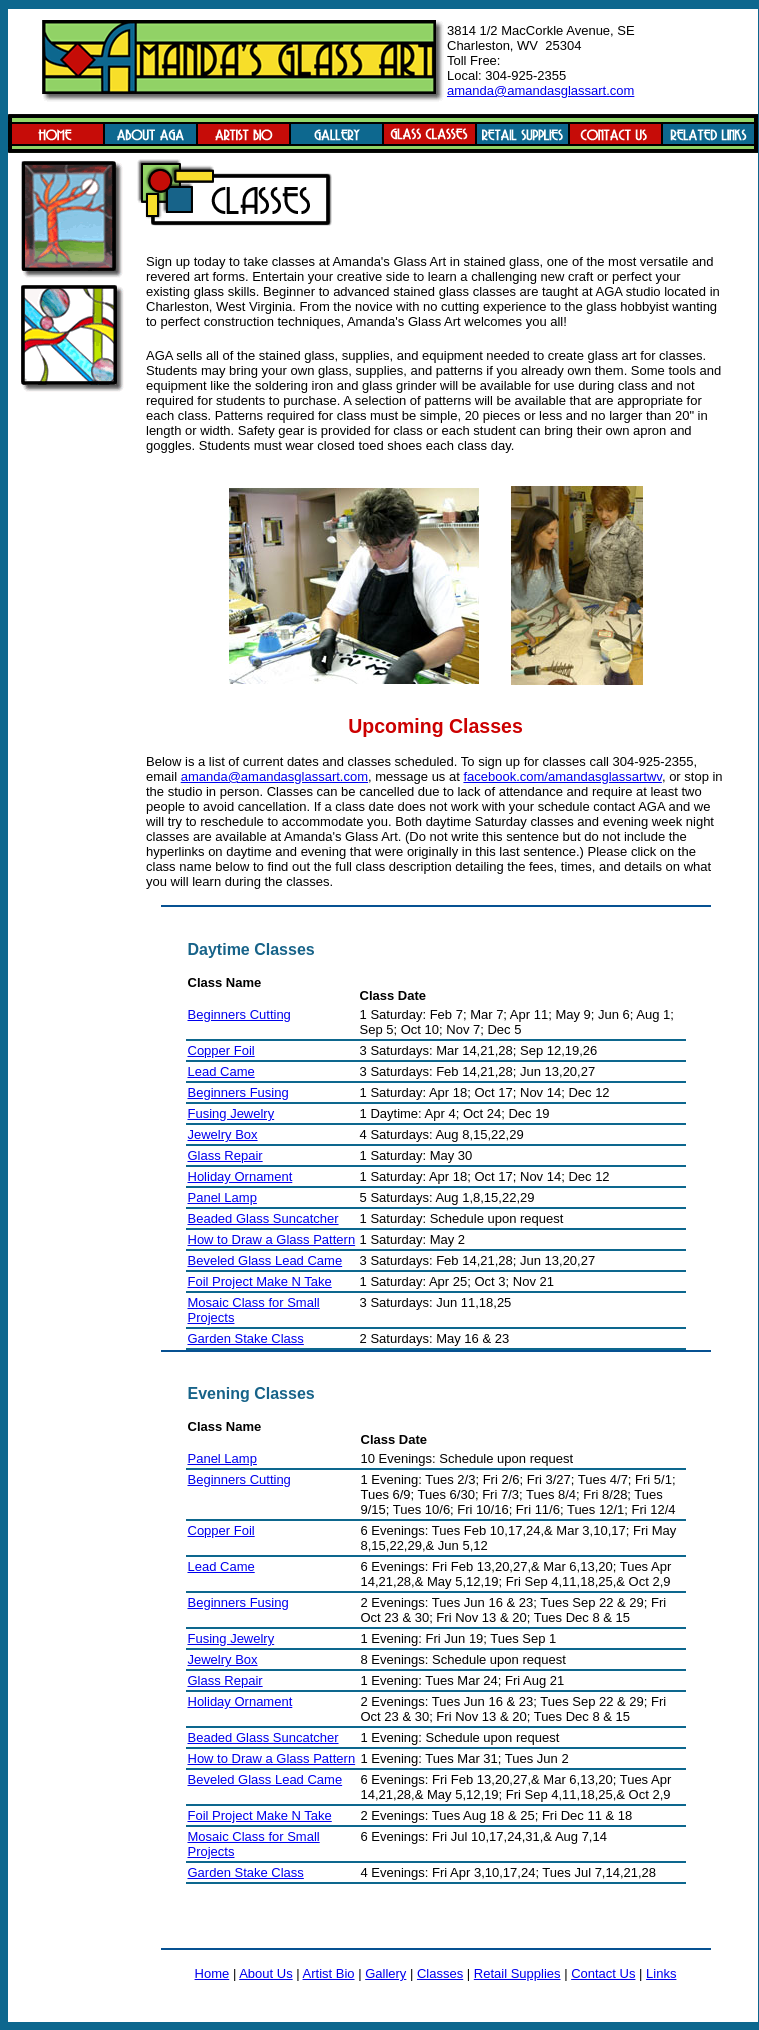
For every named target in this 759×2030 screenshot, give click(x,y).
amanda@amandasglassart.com (540, 90)
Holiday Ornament (240, 1176)
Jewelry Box (223, 1134)
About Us (265, 1973)
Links (661, 1973)
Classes (440, 1973)
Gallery (385, 1973)
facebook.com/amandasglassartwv (562, 776)
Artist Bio (329, 1973)
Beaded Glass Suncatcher (263, 1218)
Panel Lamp (222, 1197)
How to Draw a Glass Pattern (272, 1239)
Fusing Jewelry (231, 1113)
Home (212, 1973)
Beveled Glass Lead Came (265, 1260)
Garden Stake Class (246, 1338)
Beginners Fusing (238, 1092)
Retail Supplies (517, 1973)
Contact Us (603, 1973)
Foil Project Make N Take (260, 1281)
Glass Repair (225, 1155)
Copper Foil (221, 1050)
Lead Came (221, 1071)
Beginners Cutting (239, 1014)
